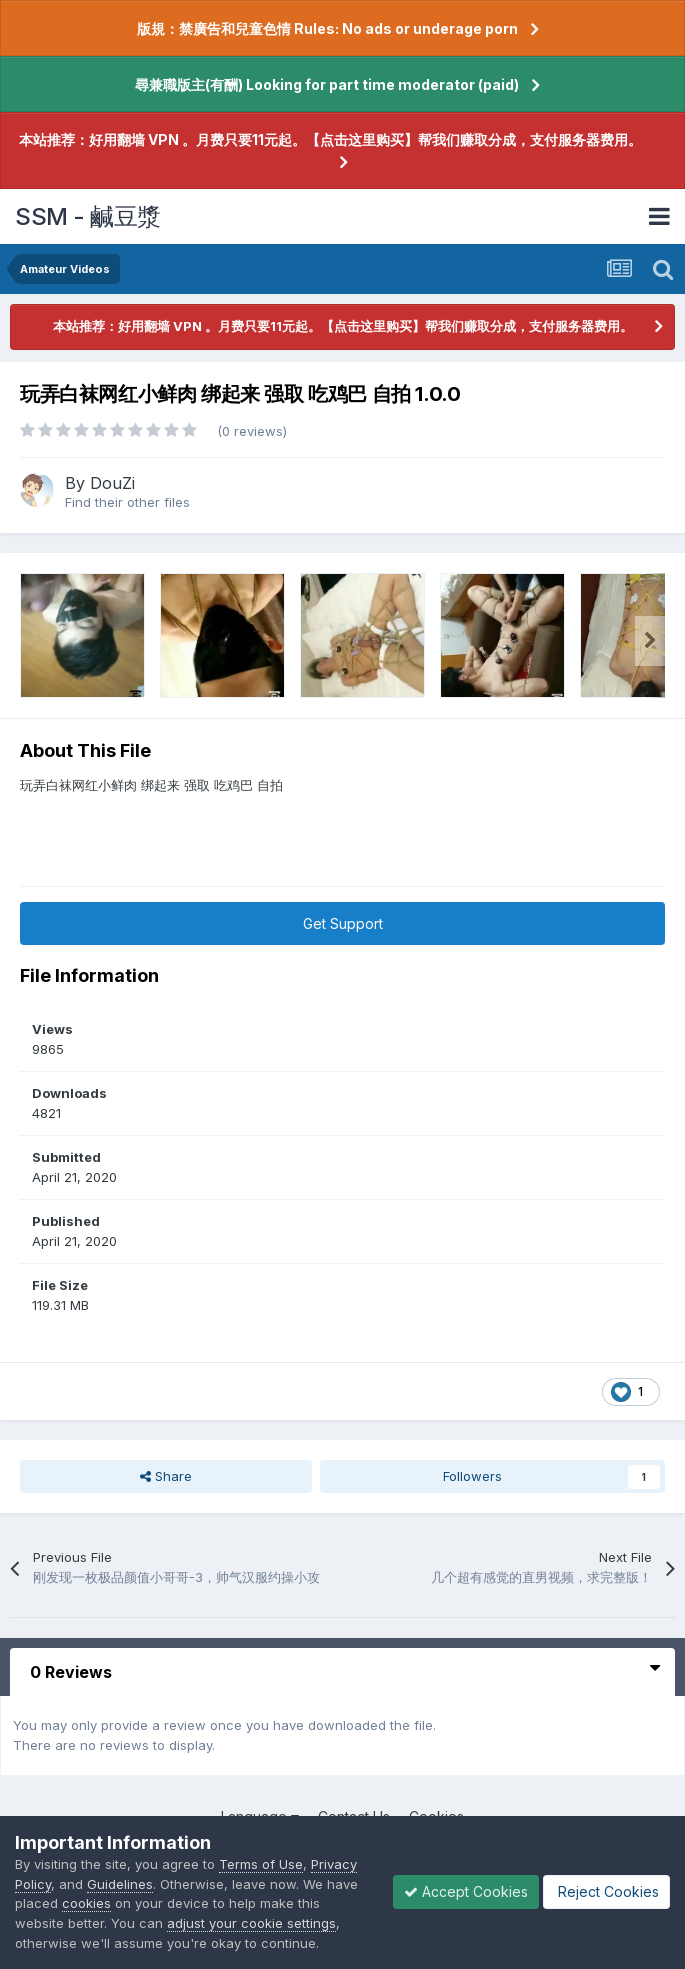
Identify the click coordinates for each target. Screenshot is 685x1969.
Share (166, 1476)
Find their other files (127, 502)
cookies (86, 1903)
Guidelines (120, 1884)
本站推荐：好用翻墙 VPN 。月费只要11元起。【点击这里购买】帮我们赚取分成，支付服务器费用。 (330, 139)
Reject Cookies (606, 1891)
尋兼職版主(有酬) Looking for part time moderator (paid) (327, 84)
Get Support (343, 923)
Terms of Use (261, 1864)
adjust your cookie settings (251, 1923)
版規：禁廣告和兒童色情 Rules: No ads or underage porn (327, 28)
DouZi (112, 483)
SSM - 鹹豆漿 (88, 216)
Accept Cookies (466, 1891)
